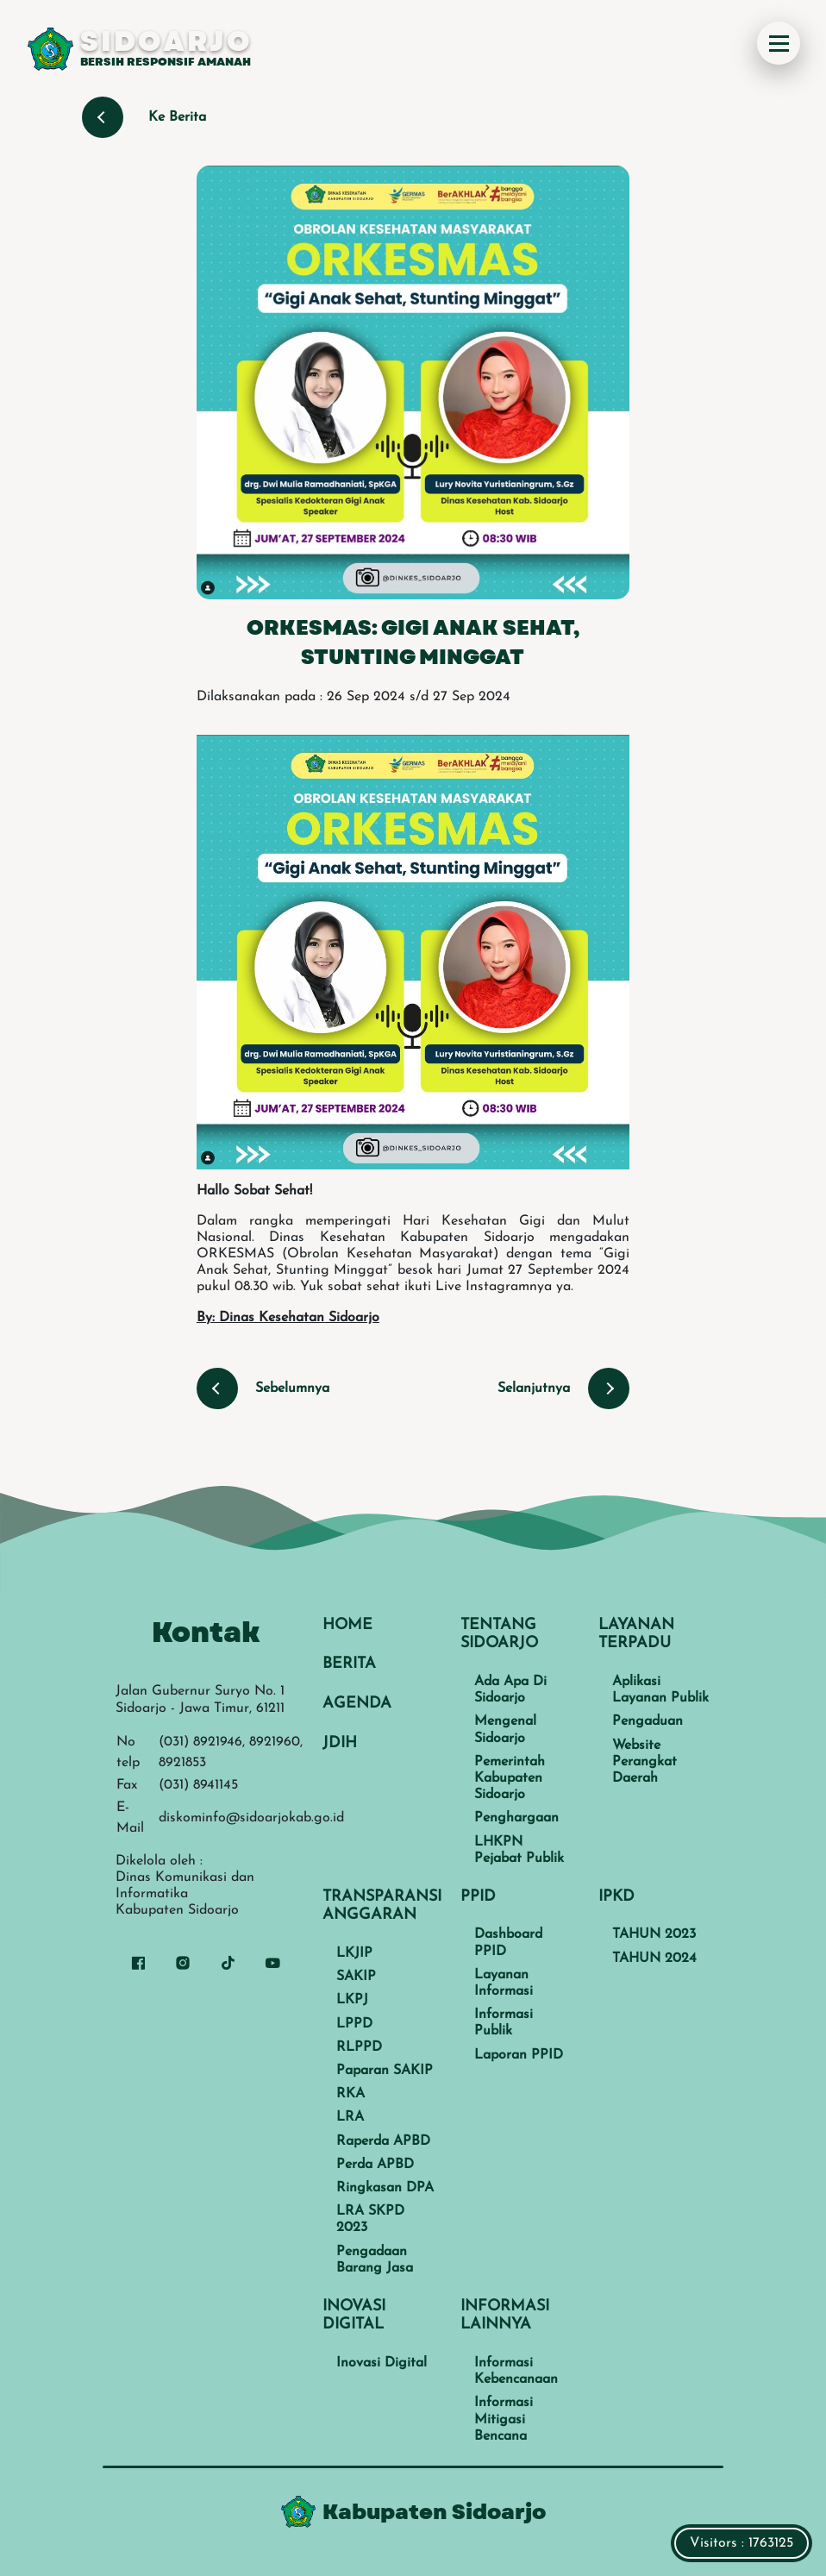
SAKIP (356, 1977)
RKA (350, 2094)
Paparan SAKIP (384, 2071)
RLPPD (359, 2047)
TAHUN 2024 (654, 1958)
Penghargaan (516, 1818)
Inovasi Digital (381, 2363)
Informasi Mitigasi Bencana (503, 2419)
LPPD (354, 2024)
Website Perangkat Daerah (644, 1762)
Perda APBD (375, 2165)
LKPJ (352, 2000)
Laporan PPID (518, 2055)
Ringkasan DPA (385, 2188)
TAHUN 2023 (654, 1934)
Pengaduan (647, 1721)
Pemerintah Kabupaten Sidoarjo (509, 1778)
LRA (350, 2117)
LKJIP (354, 1953)
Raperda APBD (383, 2141)
